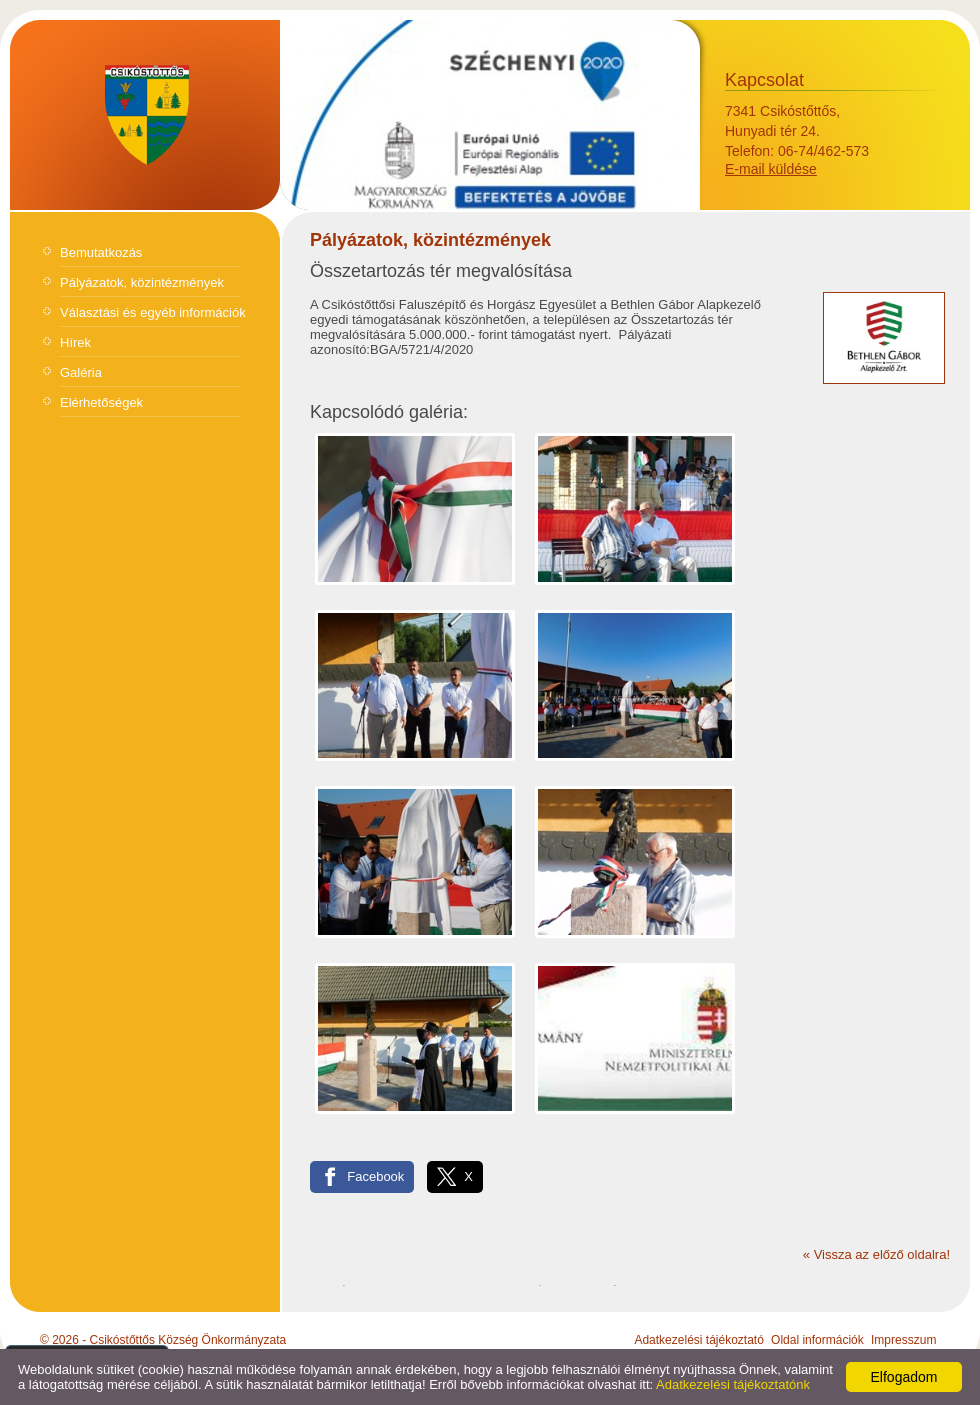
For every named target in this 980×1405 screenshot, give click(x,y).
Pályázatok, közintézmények (142, 282)
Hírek (75, 342)
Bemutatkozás (101, 252)
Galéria (81, 372)
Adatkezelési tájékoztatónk (733, 1384)
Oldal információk (817, 1340)
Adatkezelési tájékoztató (698, 1340)
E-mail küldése (771, 169)
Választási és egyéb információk (153, 312)
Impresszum (903, 1340)
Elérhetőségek (101, 402)
